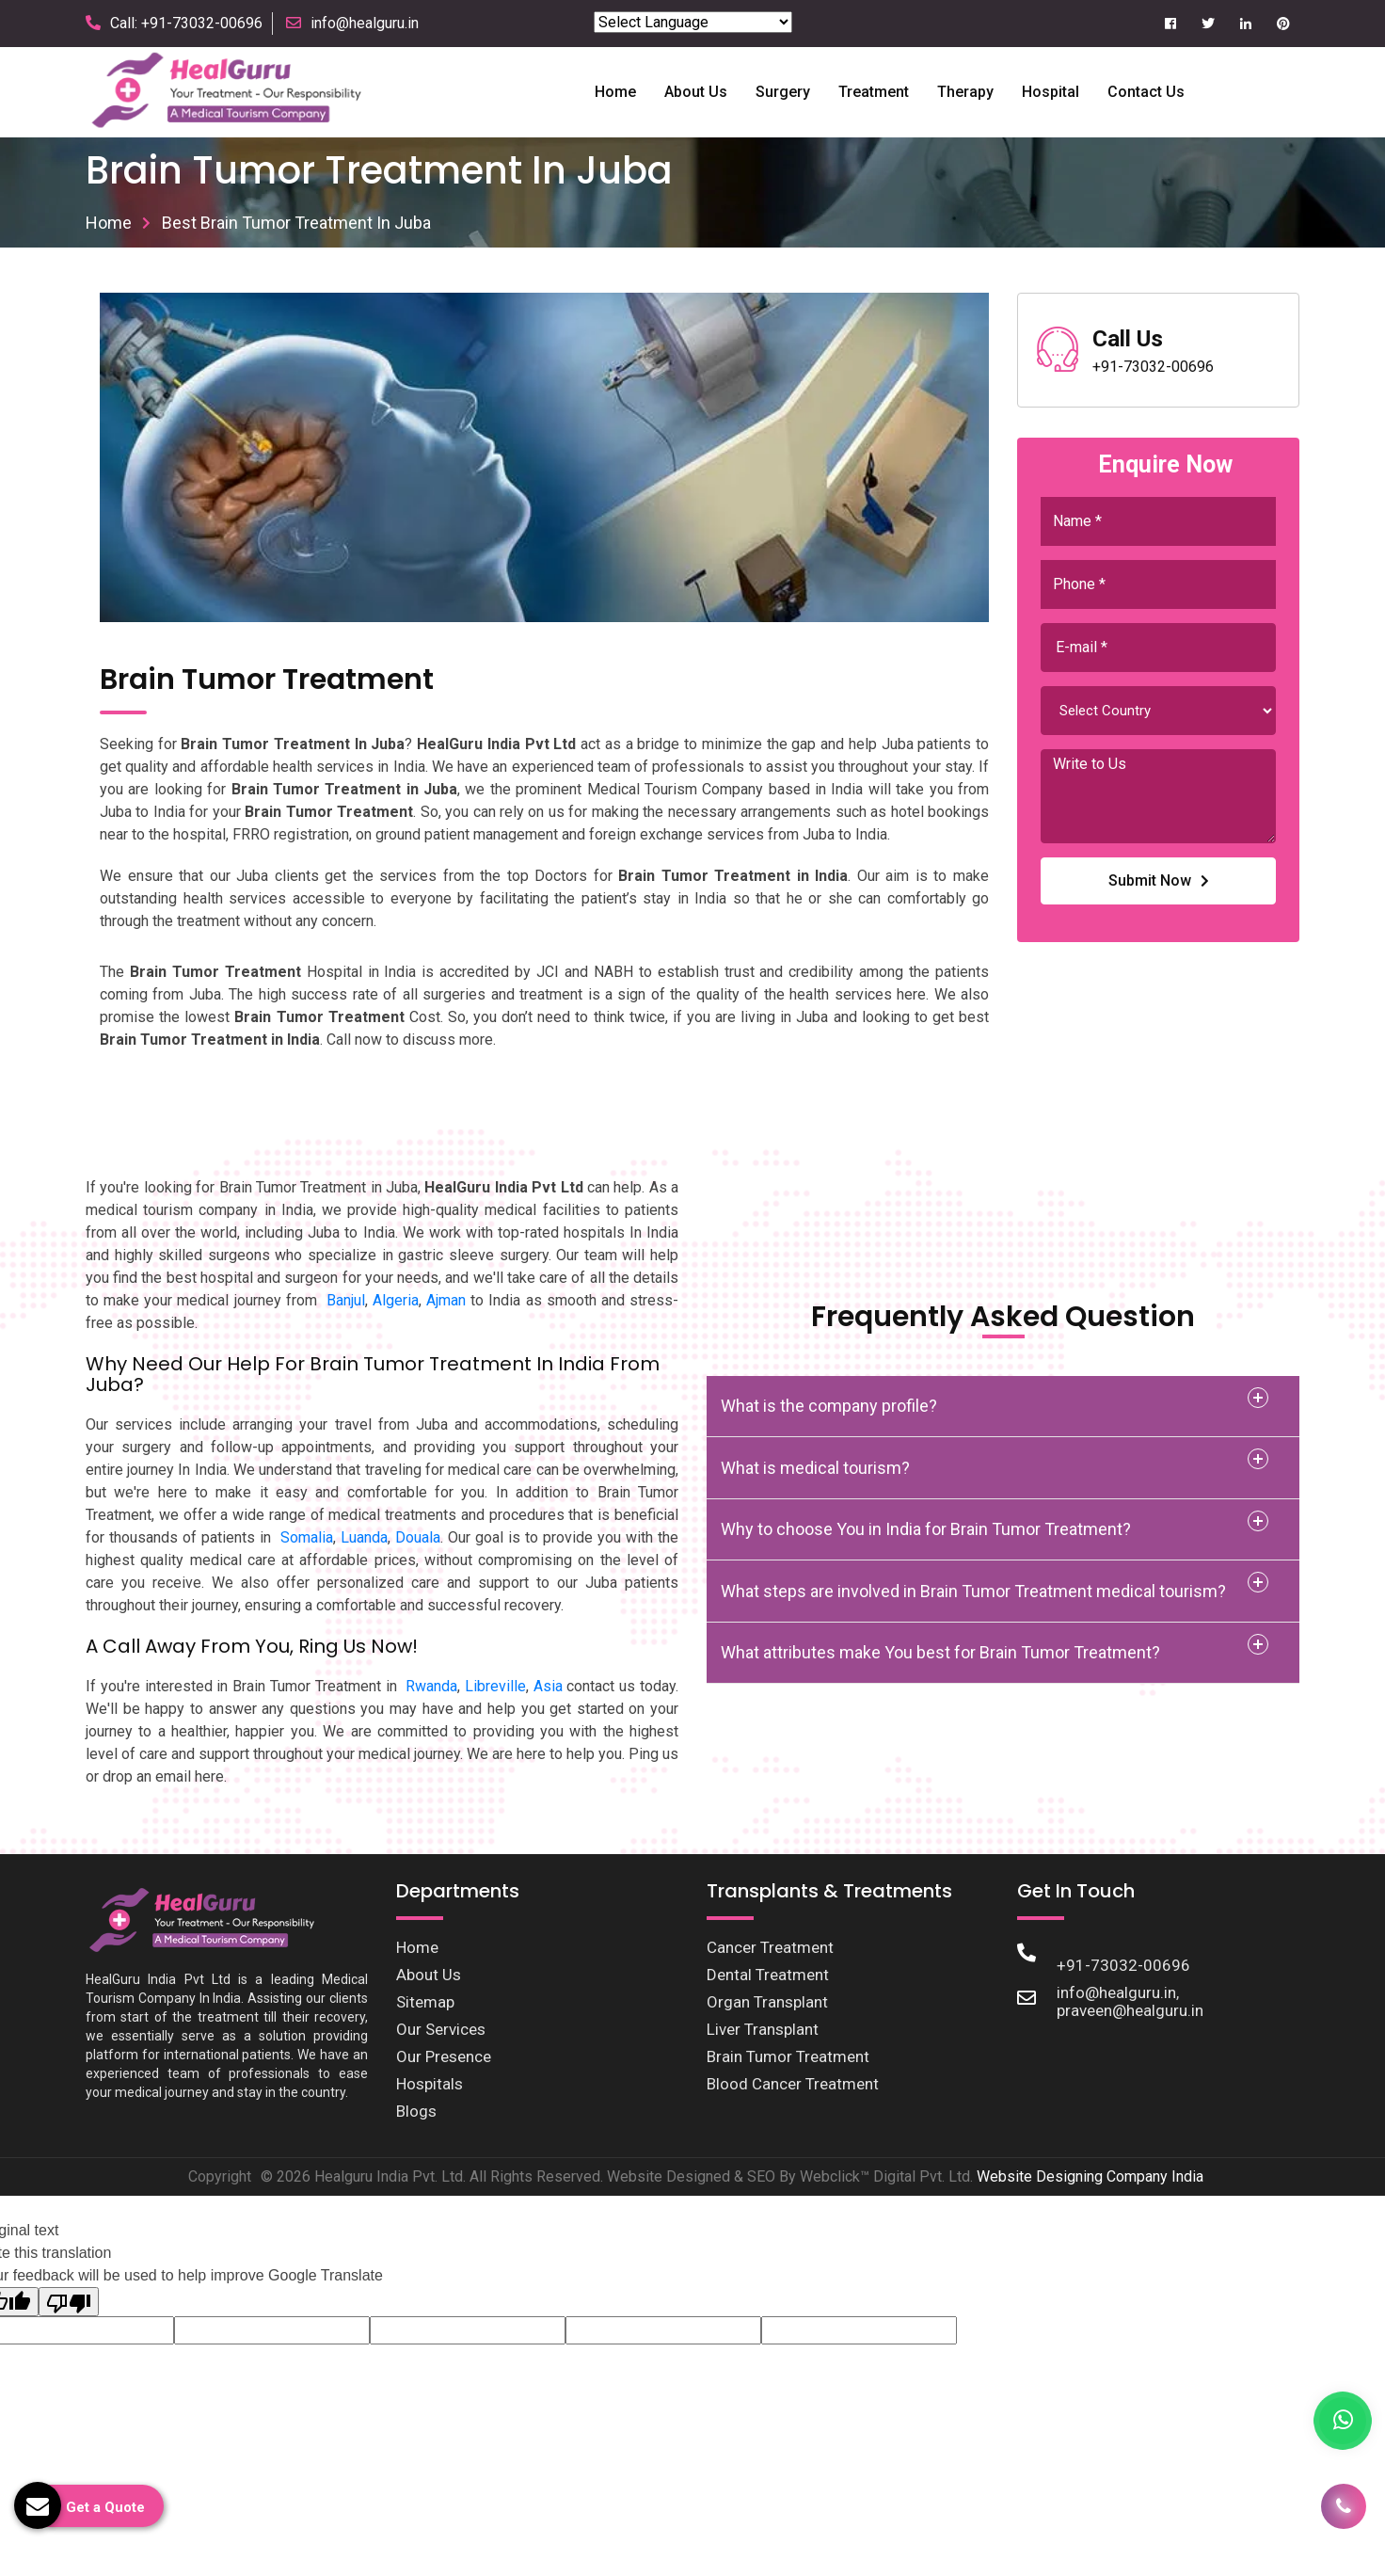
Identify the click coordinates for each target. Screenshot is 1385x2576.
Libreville (495, 1686)
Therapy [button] (965, 92)
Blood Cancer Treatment (793, 2083)
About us (695, 92)
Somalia (306, 1537)
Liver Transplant (763, 2029)
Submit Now (1158, 880)
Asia (548, 1686)
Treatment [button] (873, 92)
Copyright (219, 2176)
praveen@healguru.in (1130, 2010)
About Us (428, 1974)
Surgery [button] (783, 92)
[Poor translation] (69, 2301)
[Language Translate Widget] (693, 22)
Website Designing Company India (1090, 2176)
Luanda (364, 1537)
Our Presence (443, 2056)
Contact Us (1146, 92)
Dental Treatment (768, 1974)
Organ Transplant (767, 2001)
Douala (417, 1537)
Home (615, 92)
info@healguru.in (364, 23)
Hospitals (429, 2083)
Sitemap (425, 2001)
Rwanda (431, 1686)
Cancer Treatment (770, 1947)
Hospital (1050, 92)
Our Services (441, 2029)
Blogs (416, 2111)
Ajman (446, 1300)
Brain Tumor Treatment (788, 2056)
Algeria (396, 1300)
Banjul (345, 1300)
